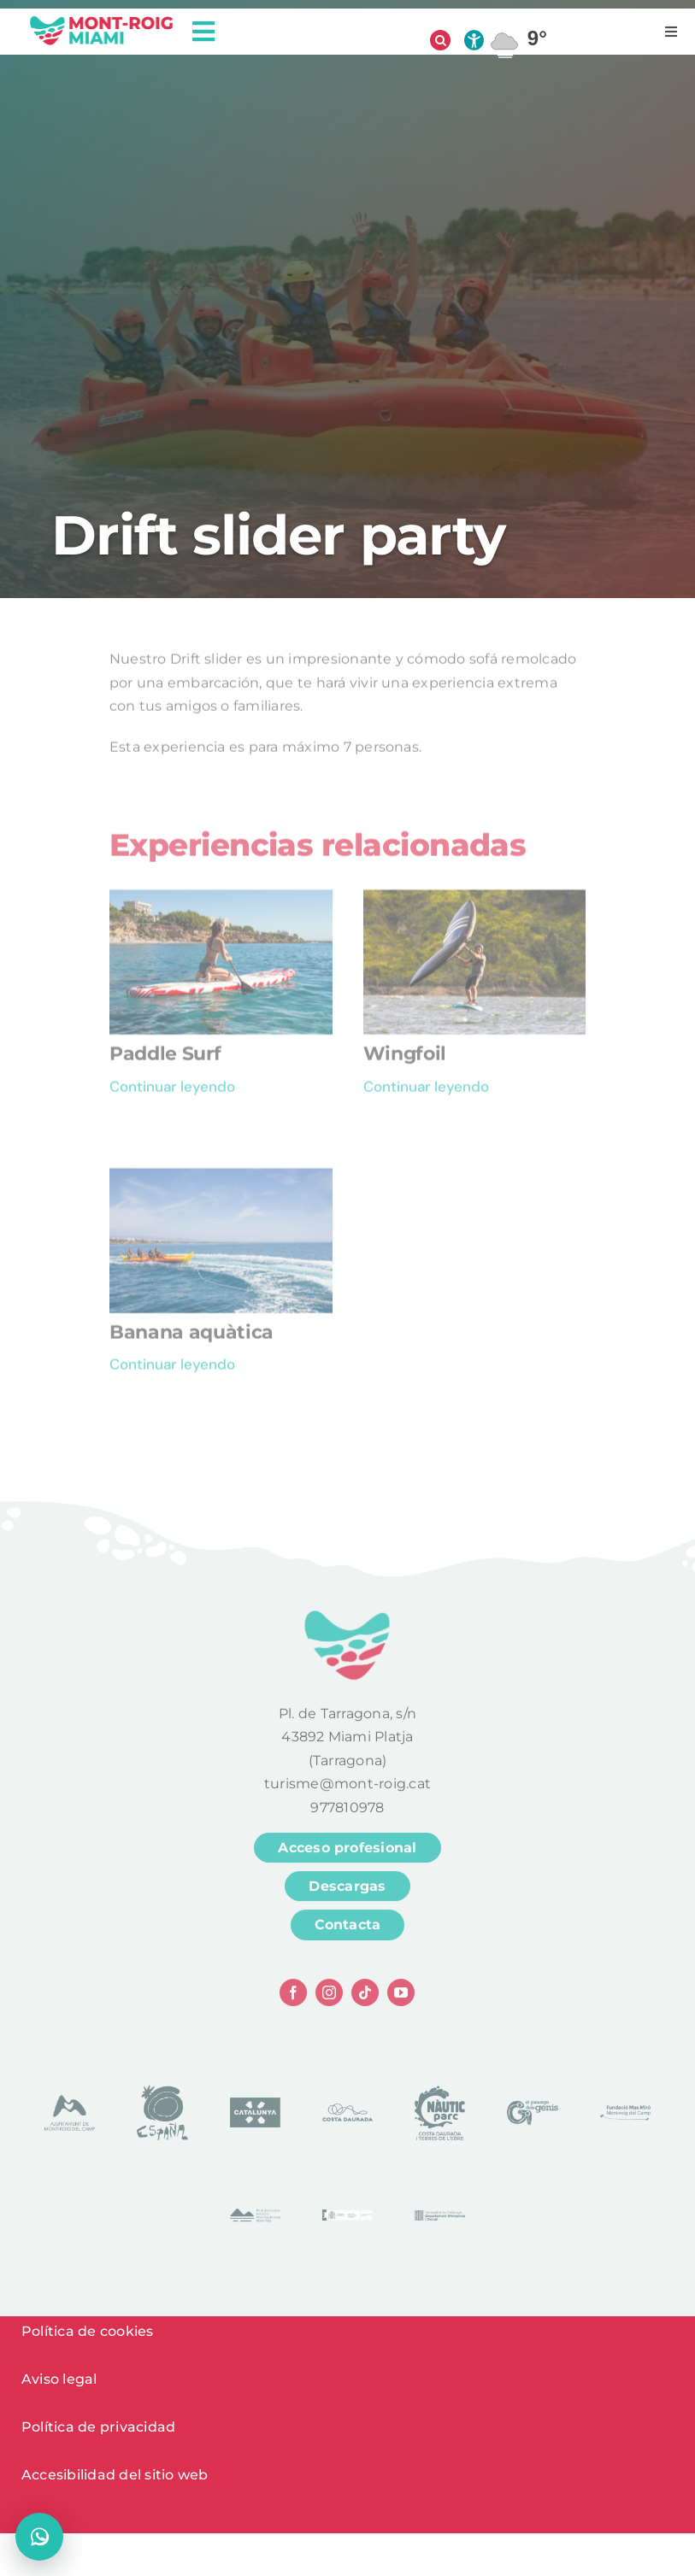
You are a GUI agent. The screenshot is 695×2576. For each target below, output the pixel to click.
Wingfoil (404, 1059)
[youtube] (401, 1998)
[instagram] (329, 1998)
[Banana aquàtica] (221, 1185)
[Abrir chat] (39, 2537)
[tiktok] (365, 1998)
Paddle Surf (165, 1059)
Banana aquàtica (191, 1338)
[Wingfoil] (474, 907)
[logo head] (102, 21)
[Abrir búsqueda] (440, 40)
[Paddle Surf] (221, 907)
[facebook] (293, 1998)
